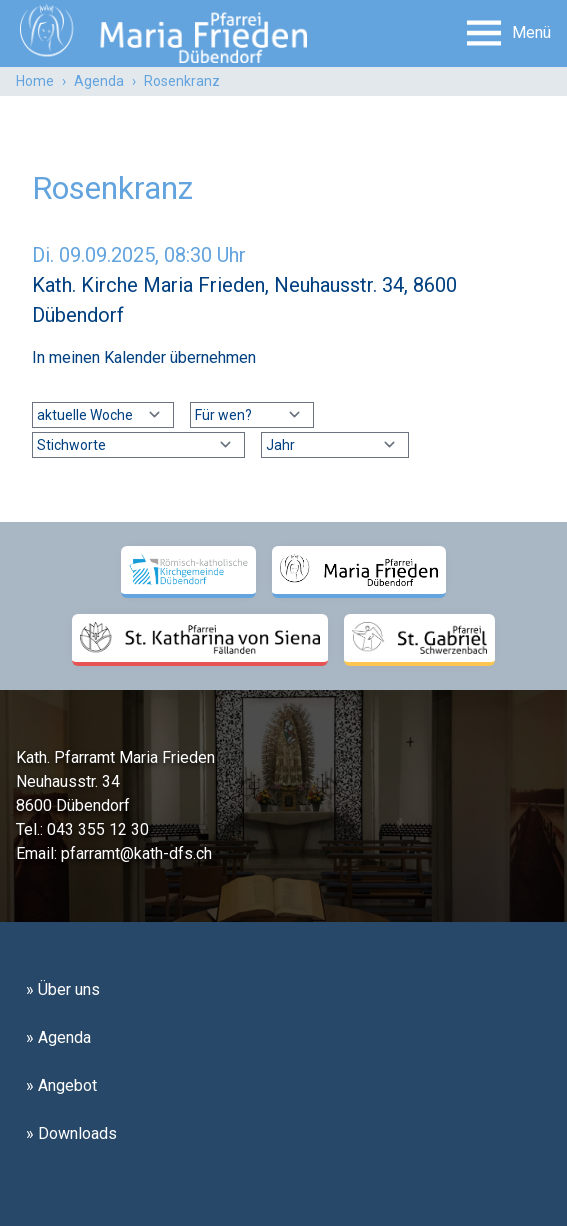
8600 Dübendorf (73, 805)
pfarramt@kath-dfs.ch (136, 853)
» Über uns (63, 989)
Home (35, 81)
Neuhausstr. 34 (68, 781)
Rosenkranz (182, 81)
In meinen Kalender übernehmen (144, 357)
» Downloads (71, 1133)
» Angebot (61, 1085)
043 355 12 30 (98, 829)
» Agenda (58, 1037)
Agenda (99, 81)
